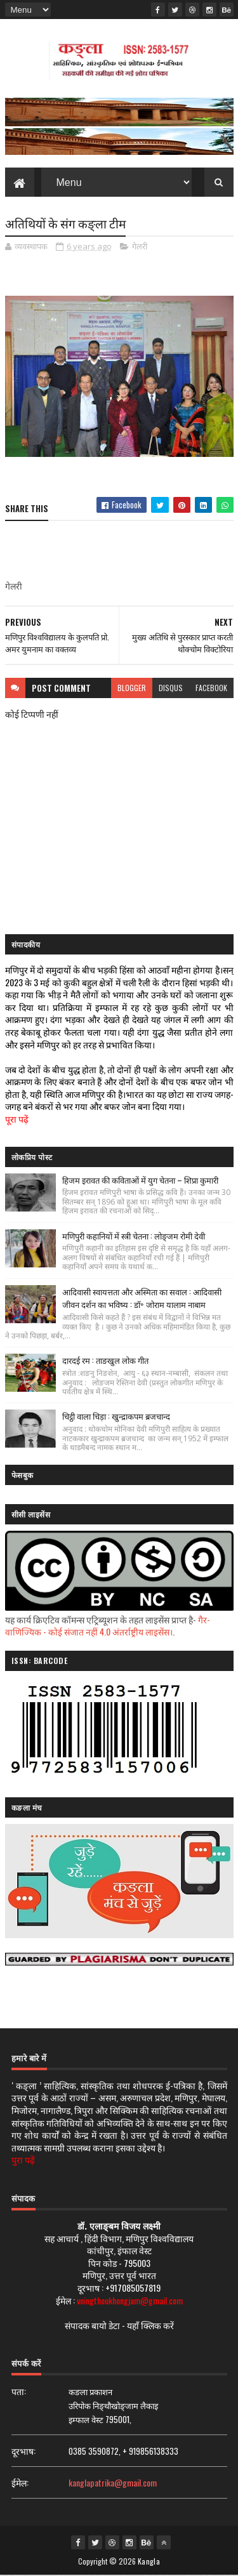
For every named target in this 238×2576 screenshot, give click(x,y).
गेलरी (139, 247)
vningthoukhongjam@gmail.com (130, 2300)
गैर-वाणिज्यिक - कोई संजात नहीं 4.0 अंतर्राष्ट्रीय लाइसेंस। (107, 1626)
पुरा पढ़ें (23, 2160)
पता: (18, 2391)
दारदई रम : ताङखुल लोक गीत (105, 1360)
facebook (211, 688)
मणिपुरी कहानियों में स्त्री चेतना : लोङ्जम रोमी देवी (133, 1235)
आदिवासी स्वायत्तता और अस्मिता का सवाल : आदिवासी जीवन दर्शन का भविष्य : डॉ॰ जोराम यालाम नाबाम (141, 1298)
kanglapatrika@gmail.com (113, 2483)
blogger (131, 688)
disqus (171, 688)
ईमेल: (20, 2483)
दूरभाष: (23, 2451)
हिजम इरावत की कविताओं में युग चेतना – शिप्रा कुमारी (140, 1179)
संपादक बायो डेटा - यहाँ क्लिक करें (119, 2325)
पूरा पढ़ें (17, 1119)
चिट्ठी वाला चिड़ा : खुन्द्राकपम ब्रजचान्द (116, 1416)
